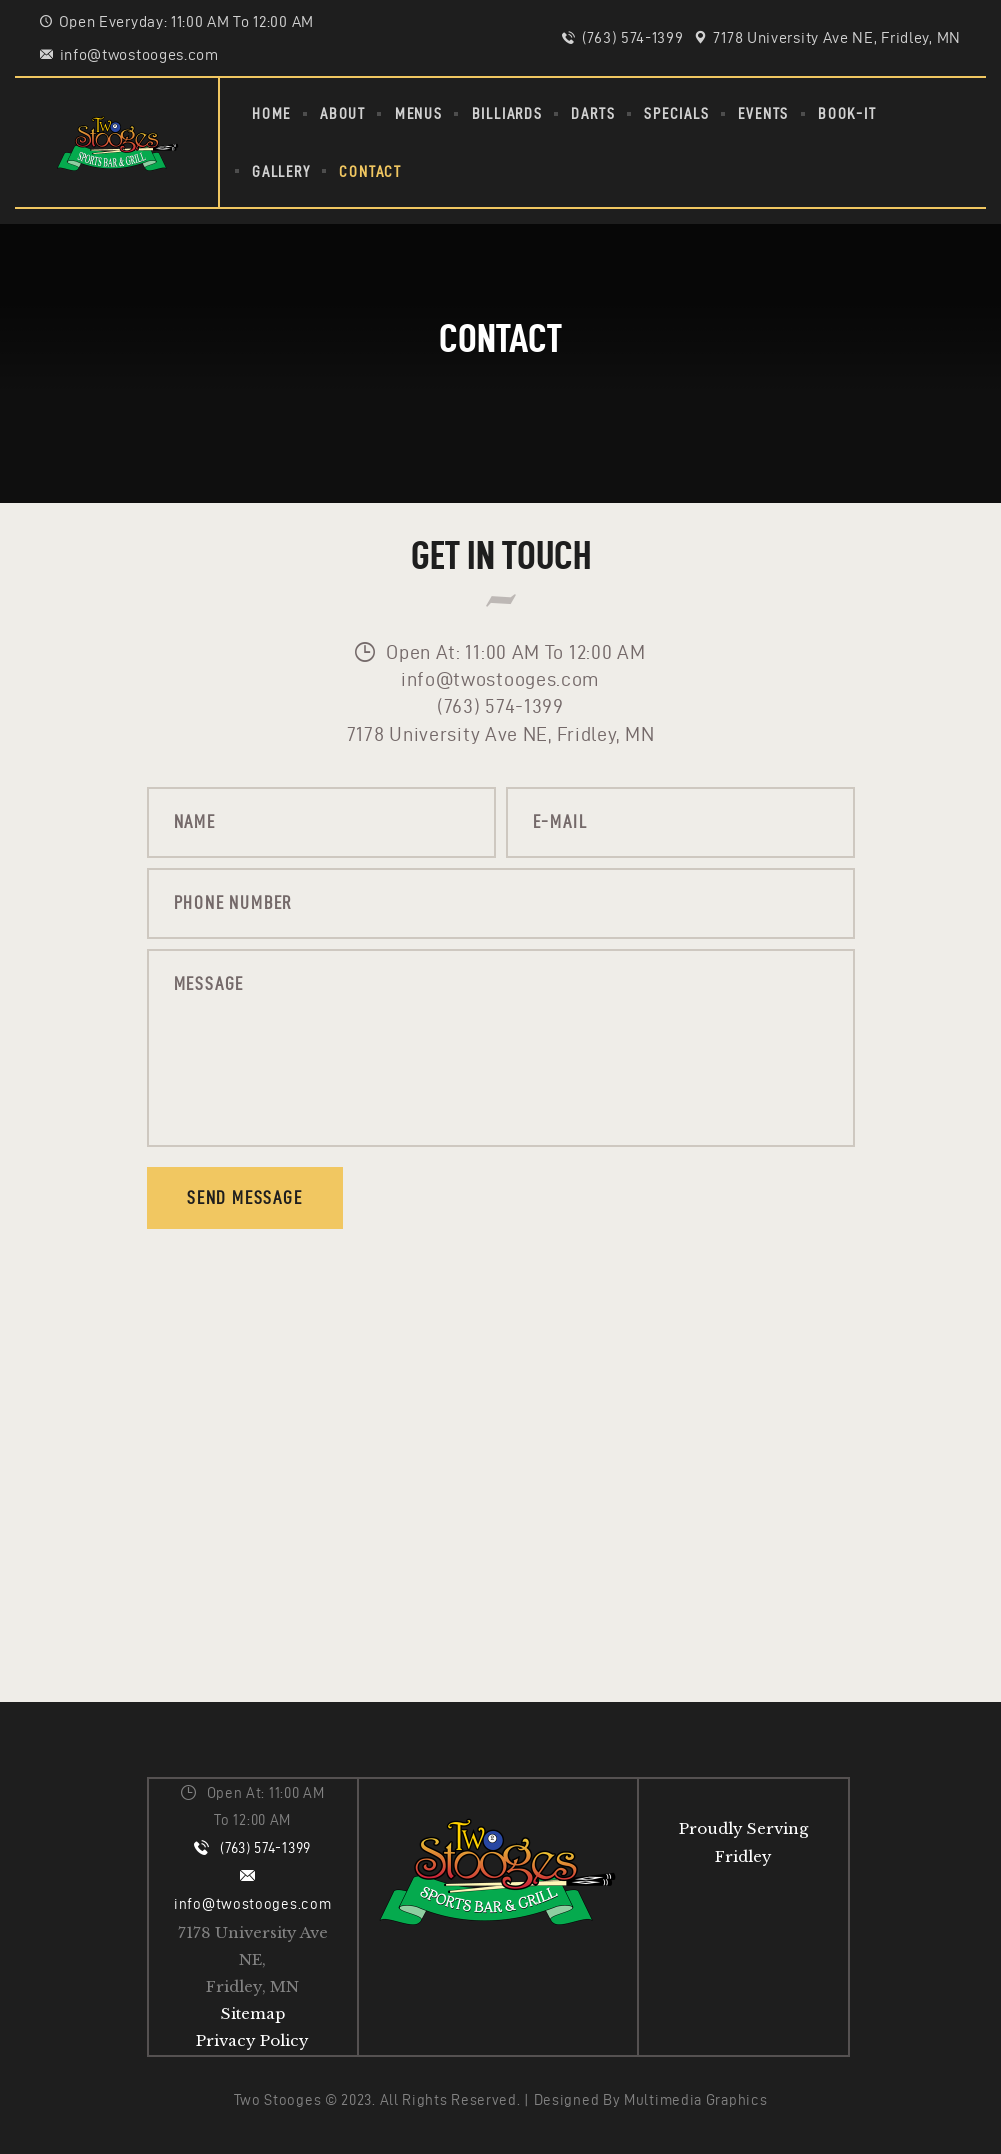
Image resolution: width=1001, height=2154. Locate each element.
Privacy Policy (252, 2040)
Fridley (743, 1856)
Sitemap (253, 2013)
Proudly (711, 1828)
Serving (777, 1828)
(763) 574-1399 (265, 1848)
